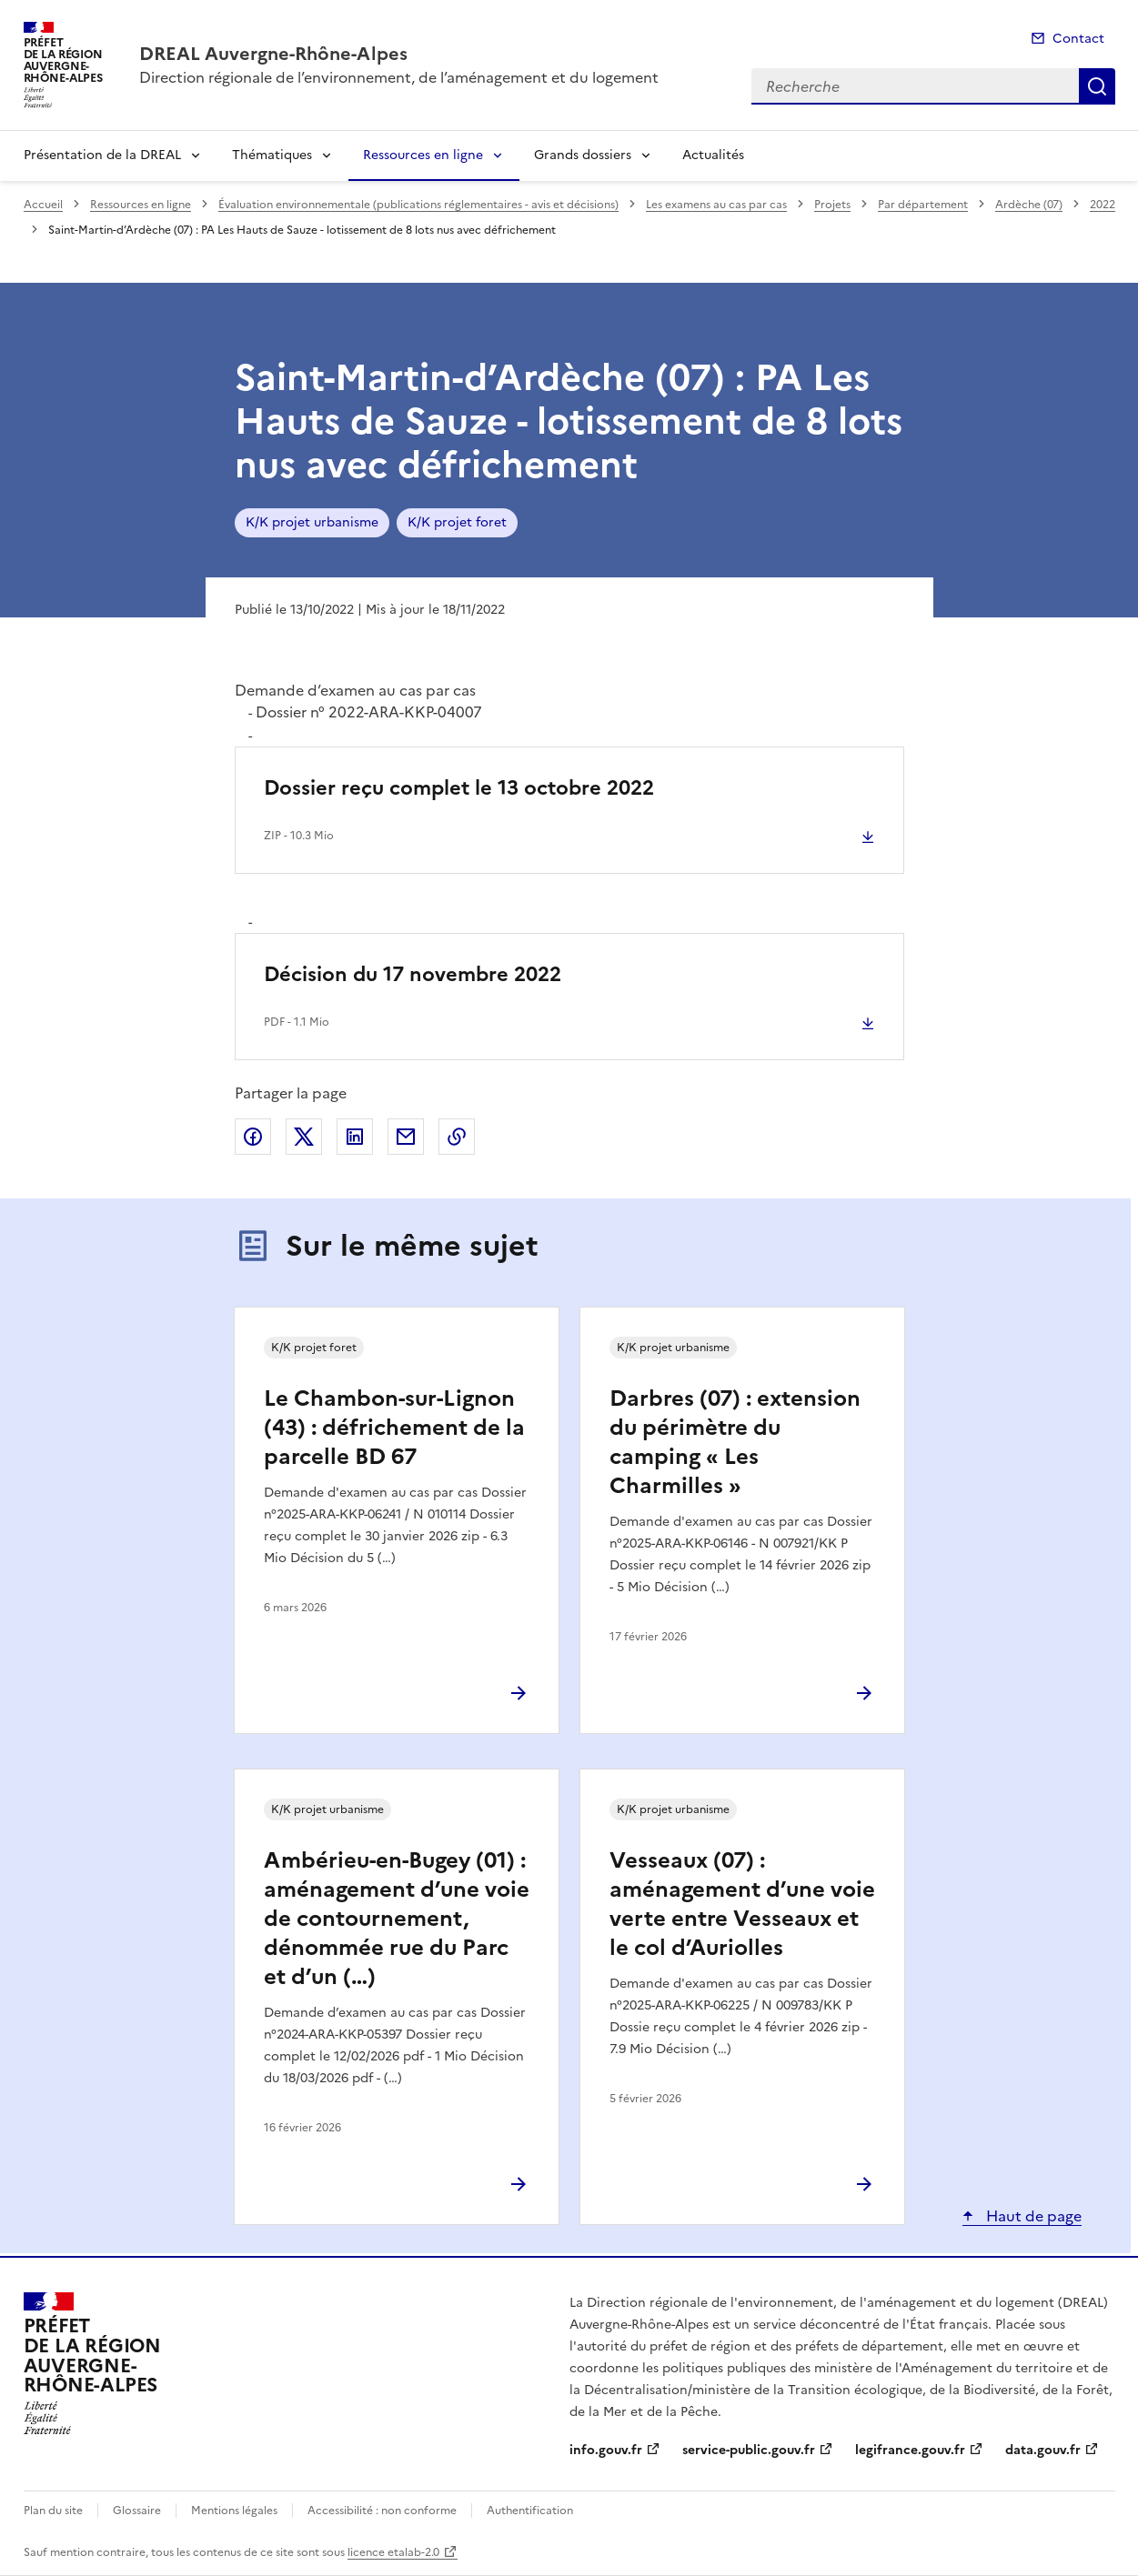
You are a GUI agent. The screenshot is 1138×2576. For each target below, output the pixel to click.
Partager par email (406, 1136)
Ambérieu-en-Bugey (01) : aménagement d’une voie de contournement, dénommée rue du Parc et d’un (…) (396, 1918)
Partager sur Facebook (253, 1136)
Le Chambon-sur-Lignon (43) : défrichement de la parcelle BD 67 (394, 1427)
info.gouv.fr (605, 2450)
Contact (1078, 38)
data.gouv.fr (1043, 2450)
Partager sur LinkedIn (355, 1136)
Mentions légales (234, 2510)
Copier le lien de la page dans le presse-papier (456, 1136)
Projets (832, 204)
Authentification (530, 2510)
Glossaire (137, 2510)
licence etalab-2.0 (393, 2552)
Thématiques (272, 155)
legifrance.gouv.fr (910, 2450)
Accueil (43, 204)
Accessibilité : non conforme (382, 2510)
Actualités (713, 155)
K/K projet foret (457, 522)
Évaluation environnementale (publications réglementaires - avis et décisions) (418, 204)
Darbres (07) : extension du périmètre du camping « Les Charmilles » (735, 1442)
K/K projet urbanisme (312, 522)
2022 (1102, 204)
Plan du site (53, 2510)
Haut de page (1032, 2216)
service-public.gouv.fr (748, 2450)
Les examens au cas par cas (716, 204)
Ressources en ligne (423, 155)
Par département (923, 204)
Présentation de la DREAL (102, 155)
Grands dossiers (582, 155)
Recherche (1097, 86)
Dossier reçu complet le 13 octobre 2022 (459, 788)
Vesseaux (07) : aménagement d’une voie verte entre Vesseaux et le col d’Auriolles (742, 1904)
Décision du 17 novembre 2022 (412, 974)
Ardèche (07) (1028, 204)
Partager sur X (304, 1136)
